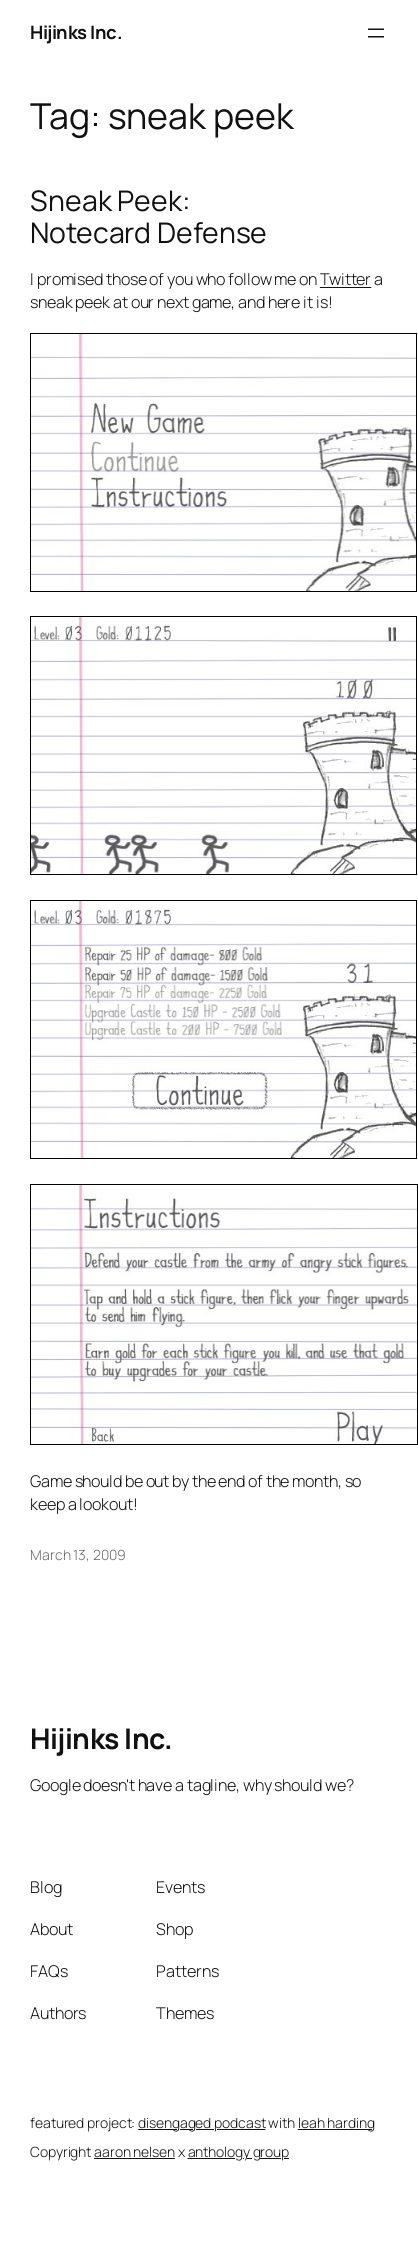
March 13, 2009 (78, 1554)
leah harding (336, 2122)
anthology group (239, 2151)
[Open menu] (376, 33)
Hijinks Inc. (76, 32)
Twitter (345, 279)
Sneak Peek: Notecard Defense (148, 217)
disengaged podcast (201, 2122)
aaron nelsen (134, 2151)
